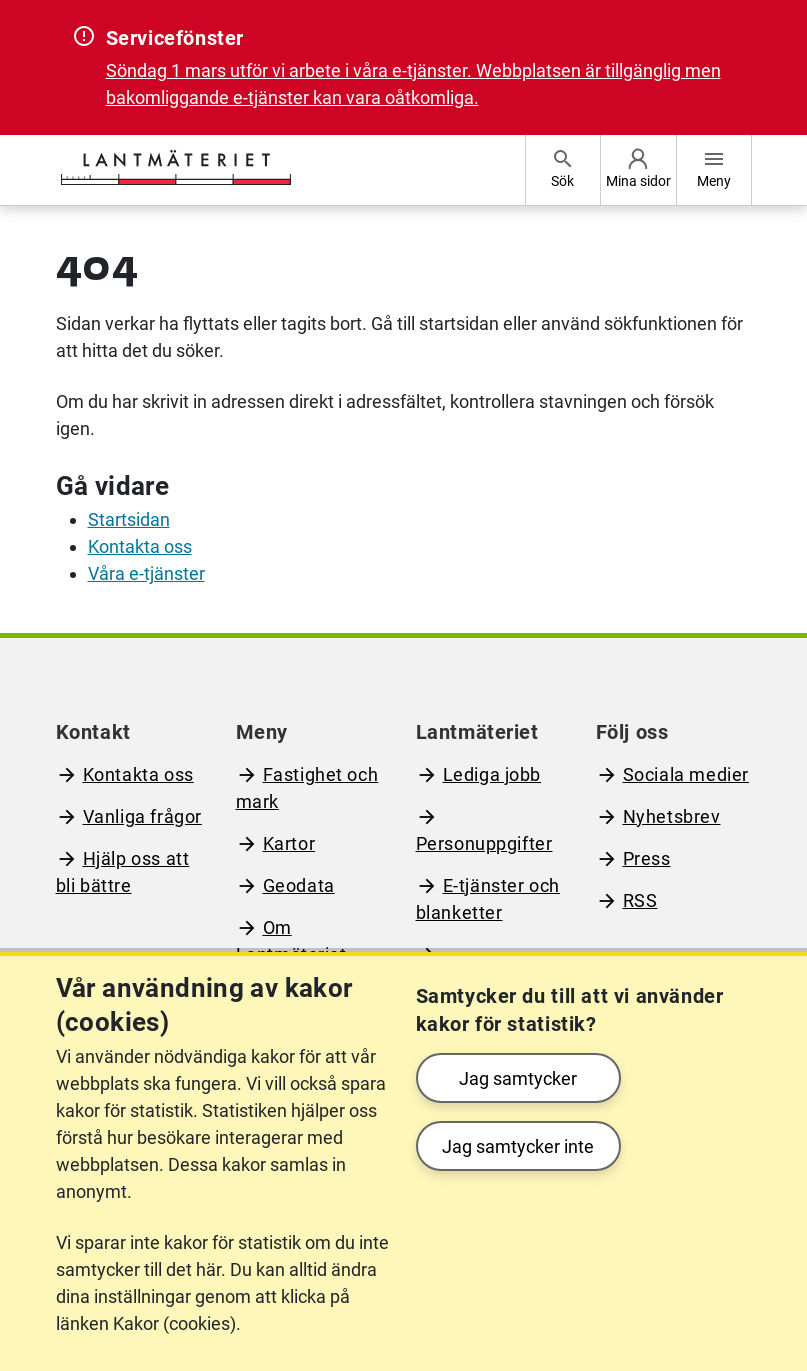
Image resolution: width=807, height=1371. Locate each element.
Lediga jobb (492, 774)
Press (647, 858)
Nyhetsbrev (672, 816)
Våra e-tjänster (146, 573)
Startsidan (129, 519)
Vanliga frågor (142, 816)
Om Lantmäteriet (291, 941)
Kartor (289, 843)
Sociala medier (686, 774)
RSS (640, 900)
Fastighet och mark (307, 788)
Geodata (299, 885)
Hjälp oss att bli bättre (123, 872)
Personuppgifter (484, 843)
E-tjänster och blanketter (488, 899)
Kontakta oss (140, 546)
